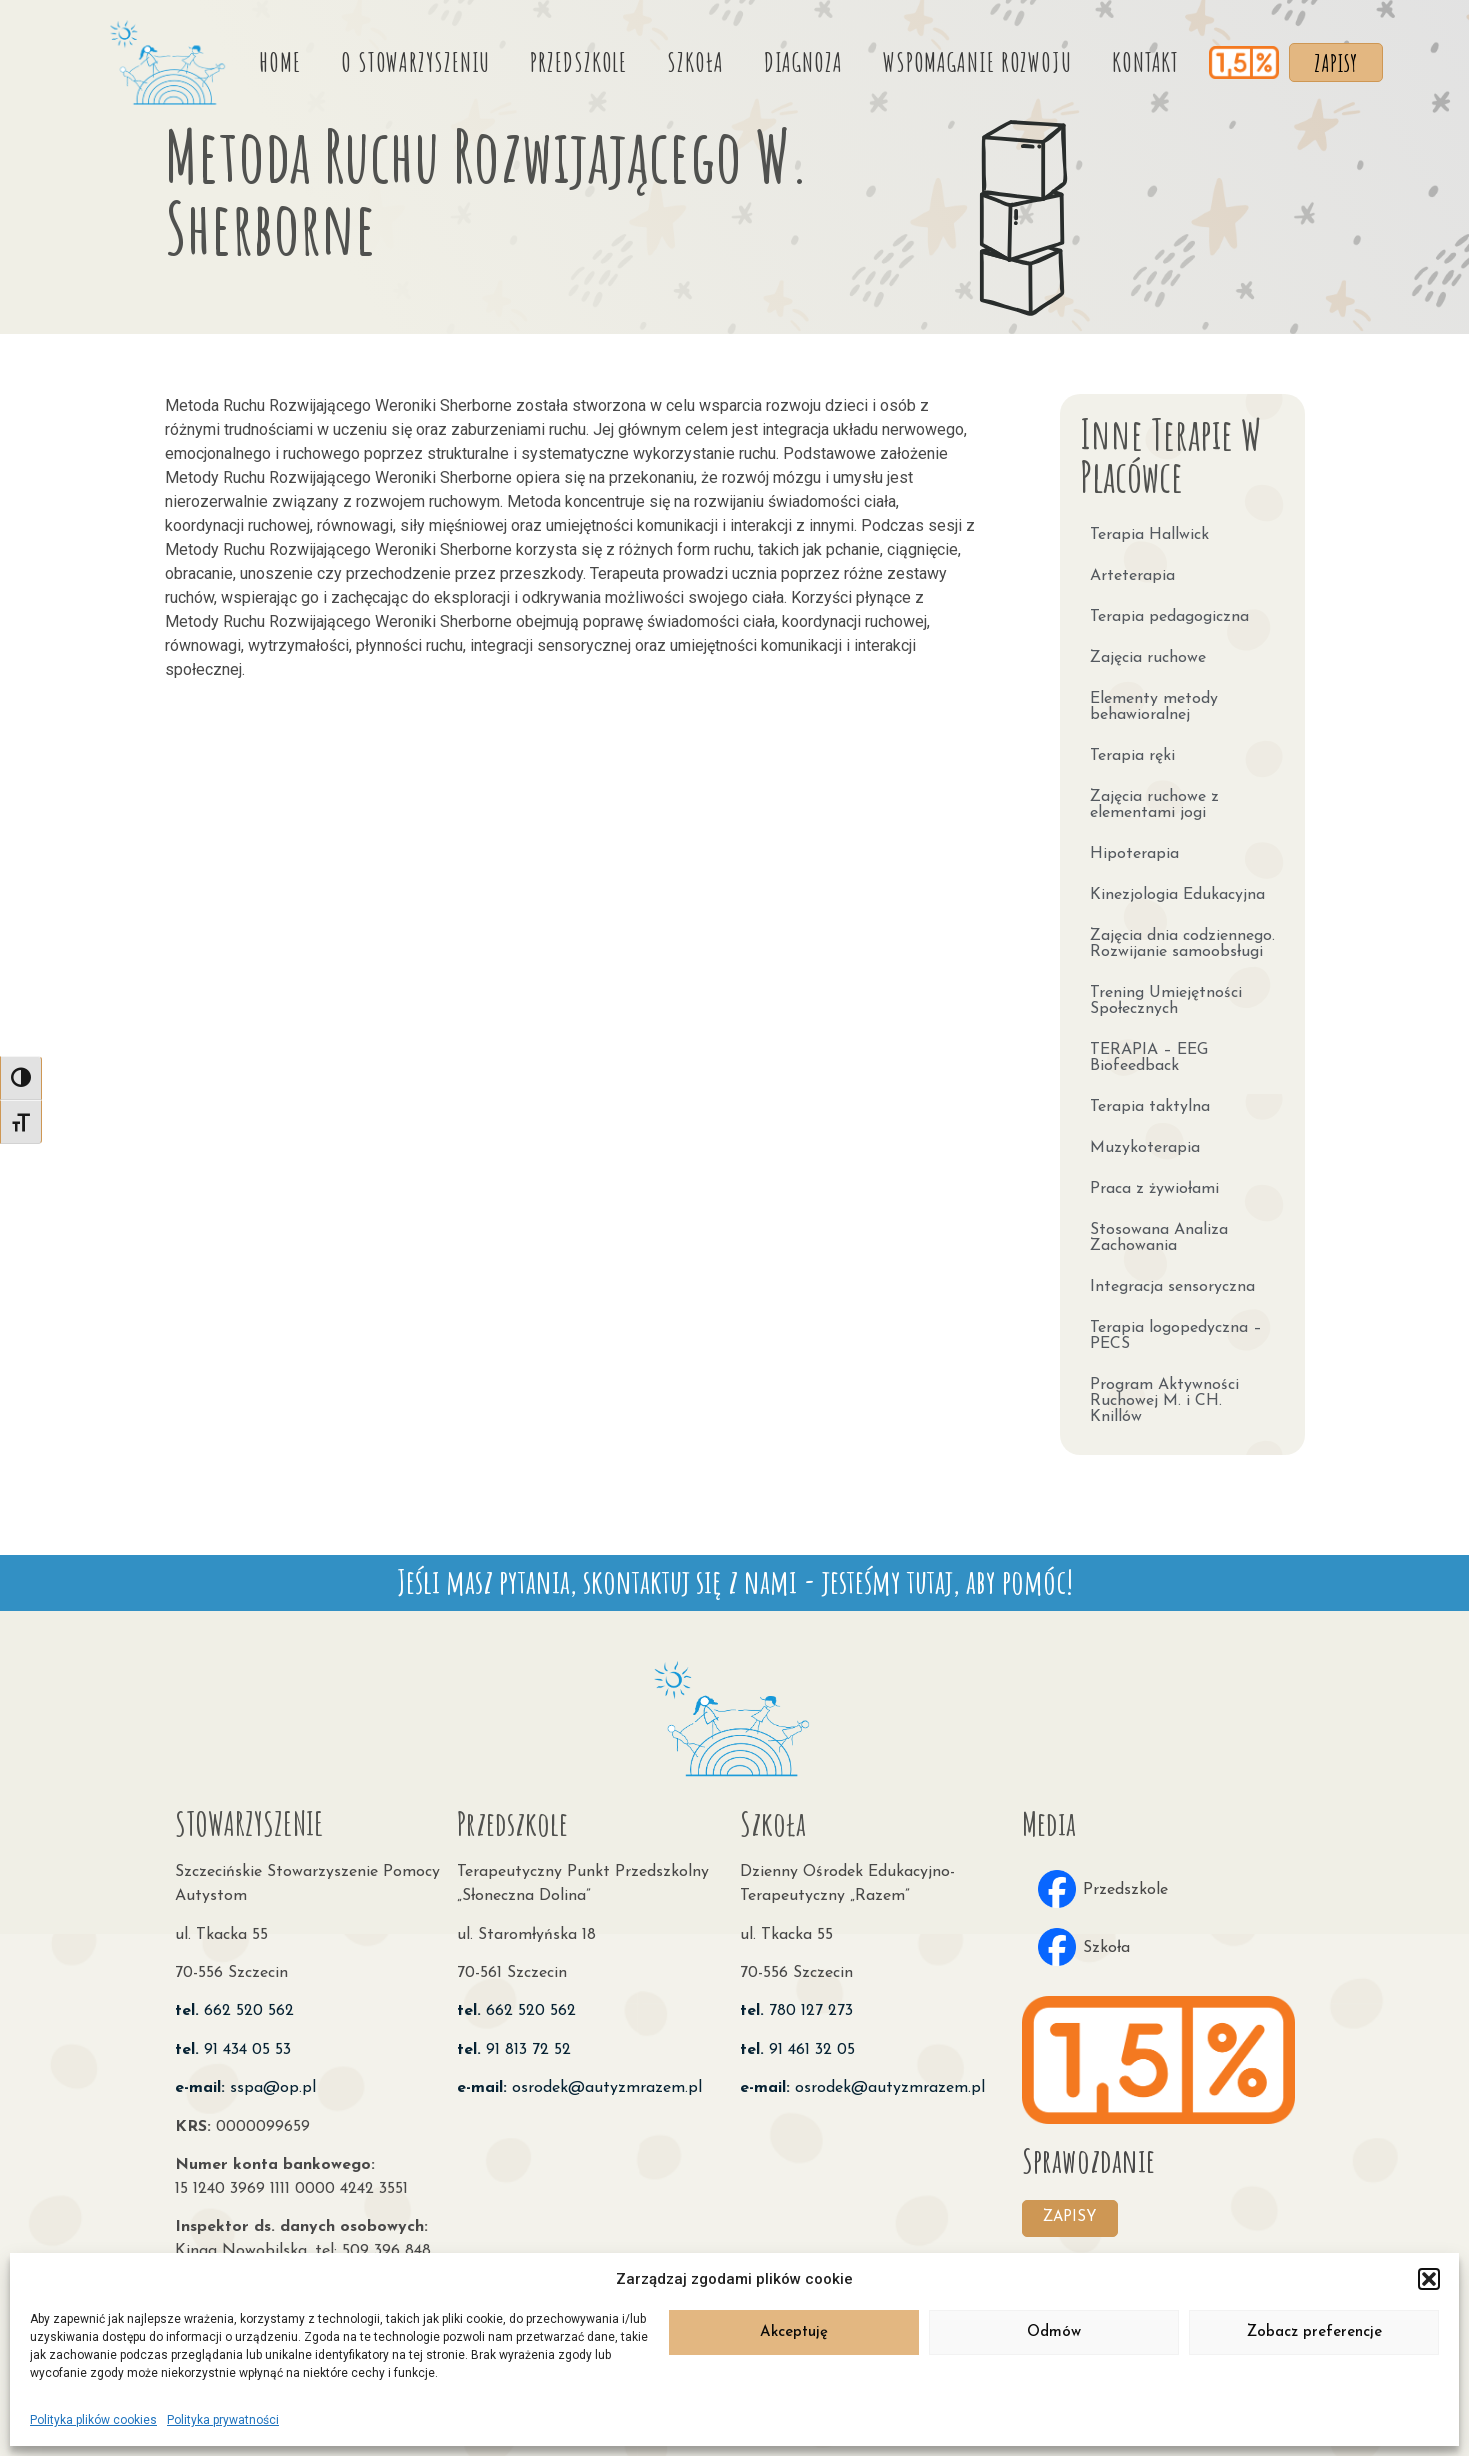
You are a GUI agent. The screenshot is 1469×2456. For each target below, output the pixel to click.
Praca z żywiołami (1154, 1183)
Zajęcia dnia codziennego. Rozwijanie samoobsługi (1182, 938)
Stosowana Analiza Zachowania (1159, 1232)
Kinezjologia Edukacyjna (1177, 889)
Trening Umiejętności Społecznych (1166, 995)
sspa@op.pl (245, 2082)
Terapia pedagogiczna (1169, 611)
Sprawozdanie (1088, 2154)
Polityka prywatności (223, 2420)
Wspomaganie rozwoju (968, 59)
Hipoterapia (1134, 848)
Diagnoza (794, 59)
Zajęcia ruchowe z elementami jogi (1154, 799)
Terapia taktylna (1150, 1101)
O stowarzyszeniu (406, 59)
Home (272, 59)
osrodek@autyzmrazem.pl (579, 2082)
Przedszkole (570, 59)
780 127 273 (796, 2005)
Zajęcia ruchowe (1148, 652)
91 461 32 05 (797, 2044)
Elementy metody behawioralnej (1154, 701)
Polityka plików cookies (93, 2420)
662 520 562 (234, 2005)
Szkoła (687, 59)
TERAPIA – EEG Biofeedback (1149, 1052)
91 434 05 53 (233, 2044)
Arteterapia (1132, 570)
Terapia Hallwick (1149, 529)
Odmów (1054, 2332)
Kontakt (1136, 59)
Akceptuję (794, 2332)
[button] (1429, 2279)
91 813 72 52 (514, 2044)
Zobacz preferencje (1314, 2332)
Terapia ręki (1132, 750)
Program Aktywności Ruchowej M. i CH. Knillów (1164, 1395)
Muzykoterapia (1145, 1142)
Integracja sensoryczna (1172, 1281)
